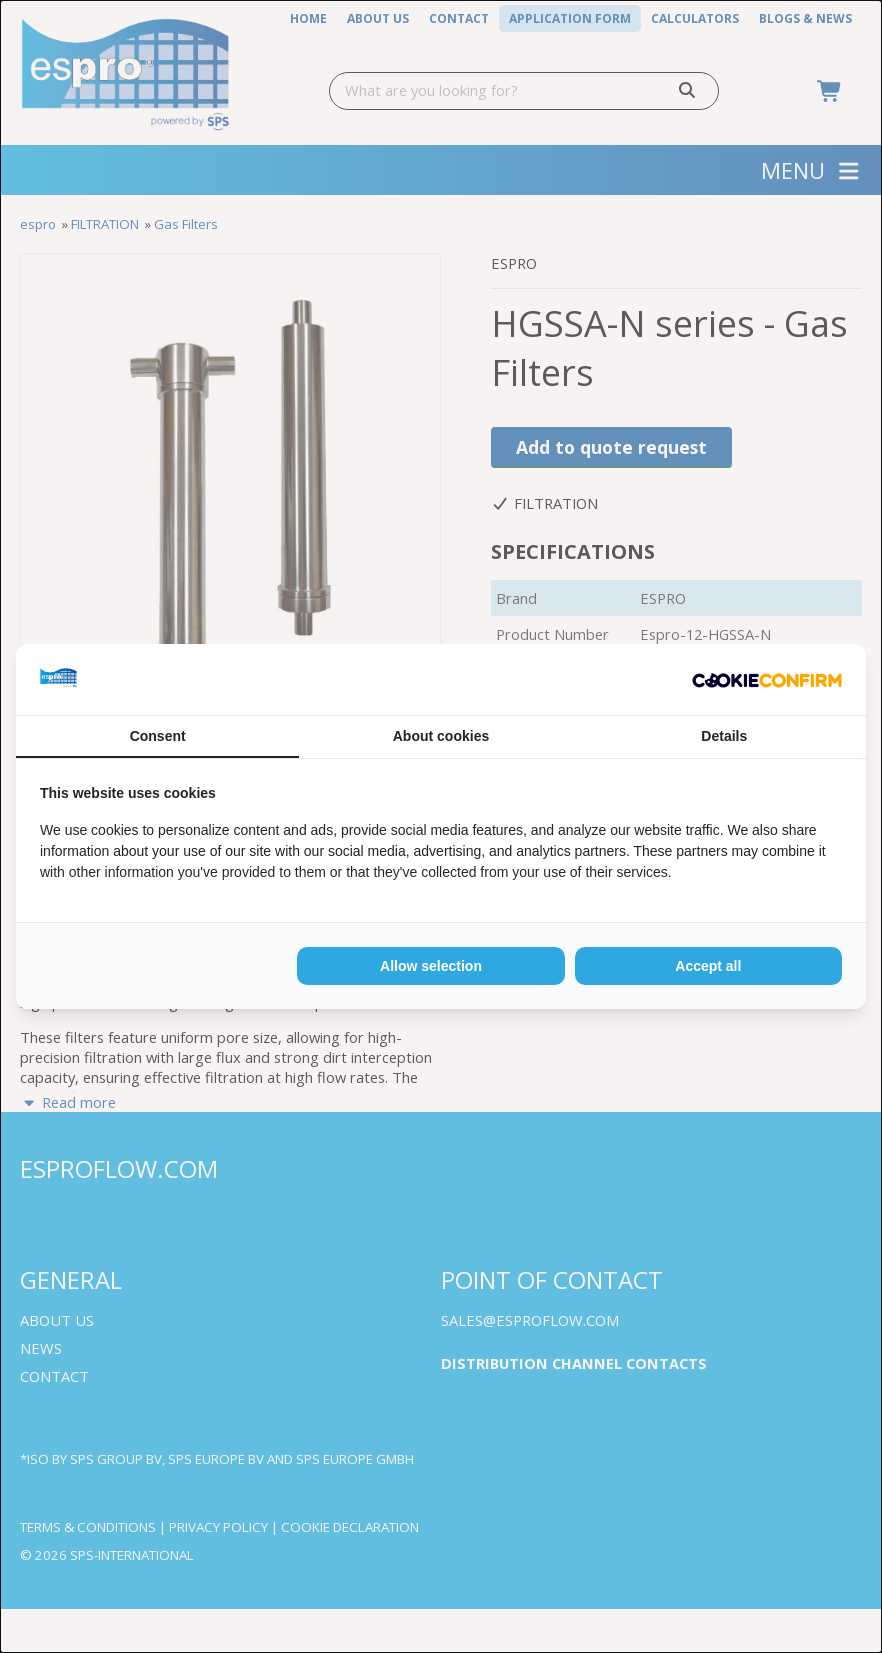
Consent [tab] (158, 736)
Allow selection (431, 966)
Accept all (708, 966)
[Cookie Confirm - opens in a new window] (767, 679)
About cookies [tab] (441, 736)
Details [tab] (724, 736)
